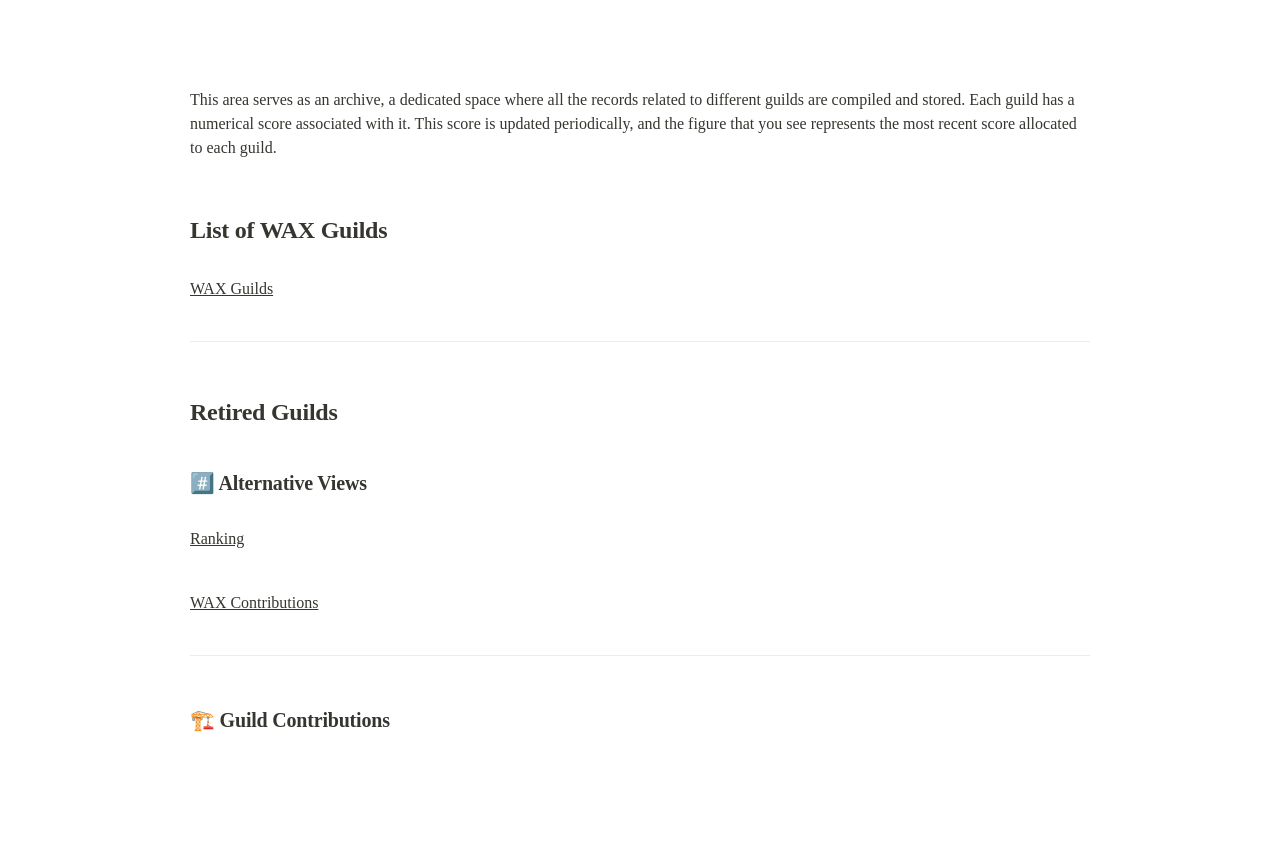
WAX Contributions (254, 602)
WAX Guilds (231, 288)
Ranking (217, 538)
